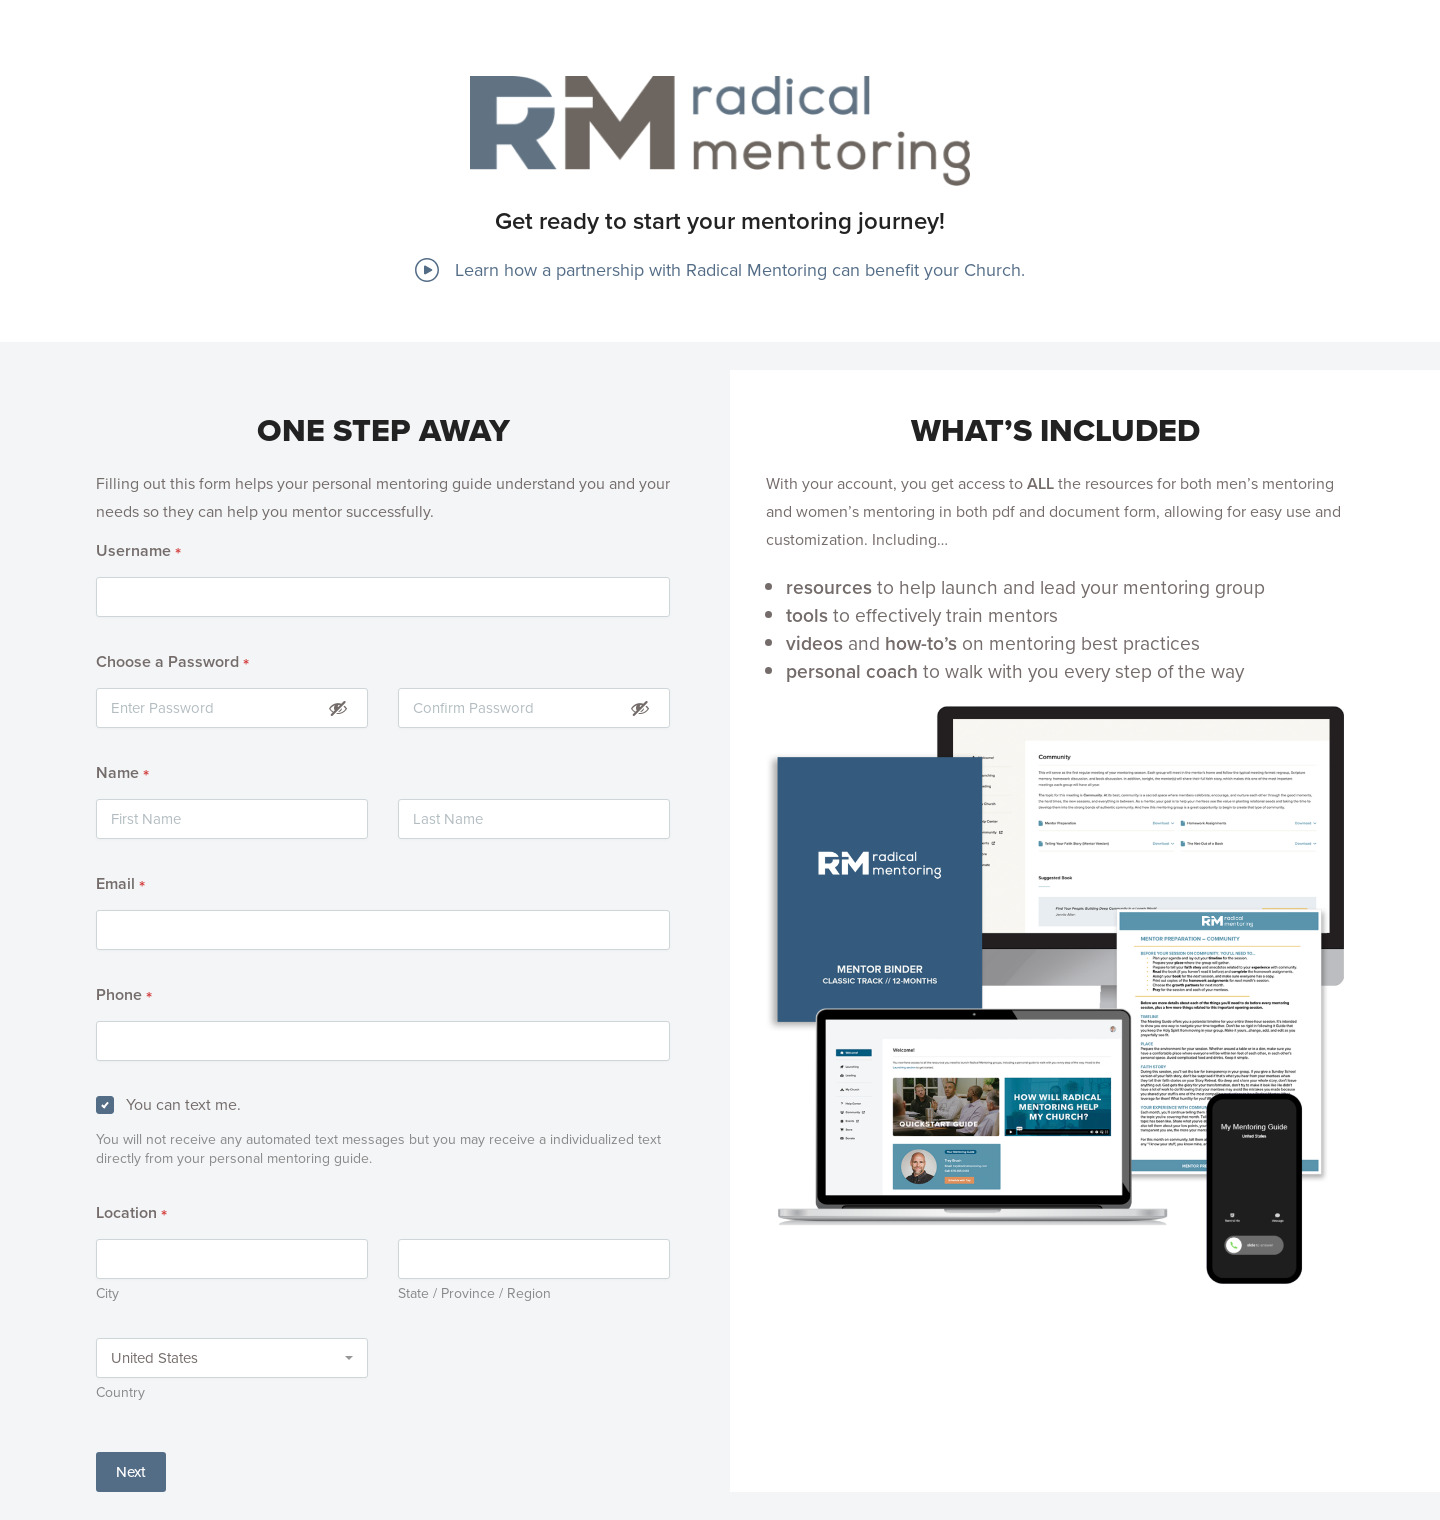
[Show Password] (338, 707)
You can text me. (183, 1104)
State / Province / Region (474, 1293)
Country (120, 1392)
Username (138, 552)
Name (122, 774)
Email (120, 885)
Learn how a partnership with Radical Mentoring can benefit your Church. (720, 270)
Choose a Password (172, 663)
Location (131, 1214)
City (107, 1293)
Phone (124, 996)
